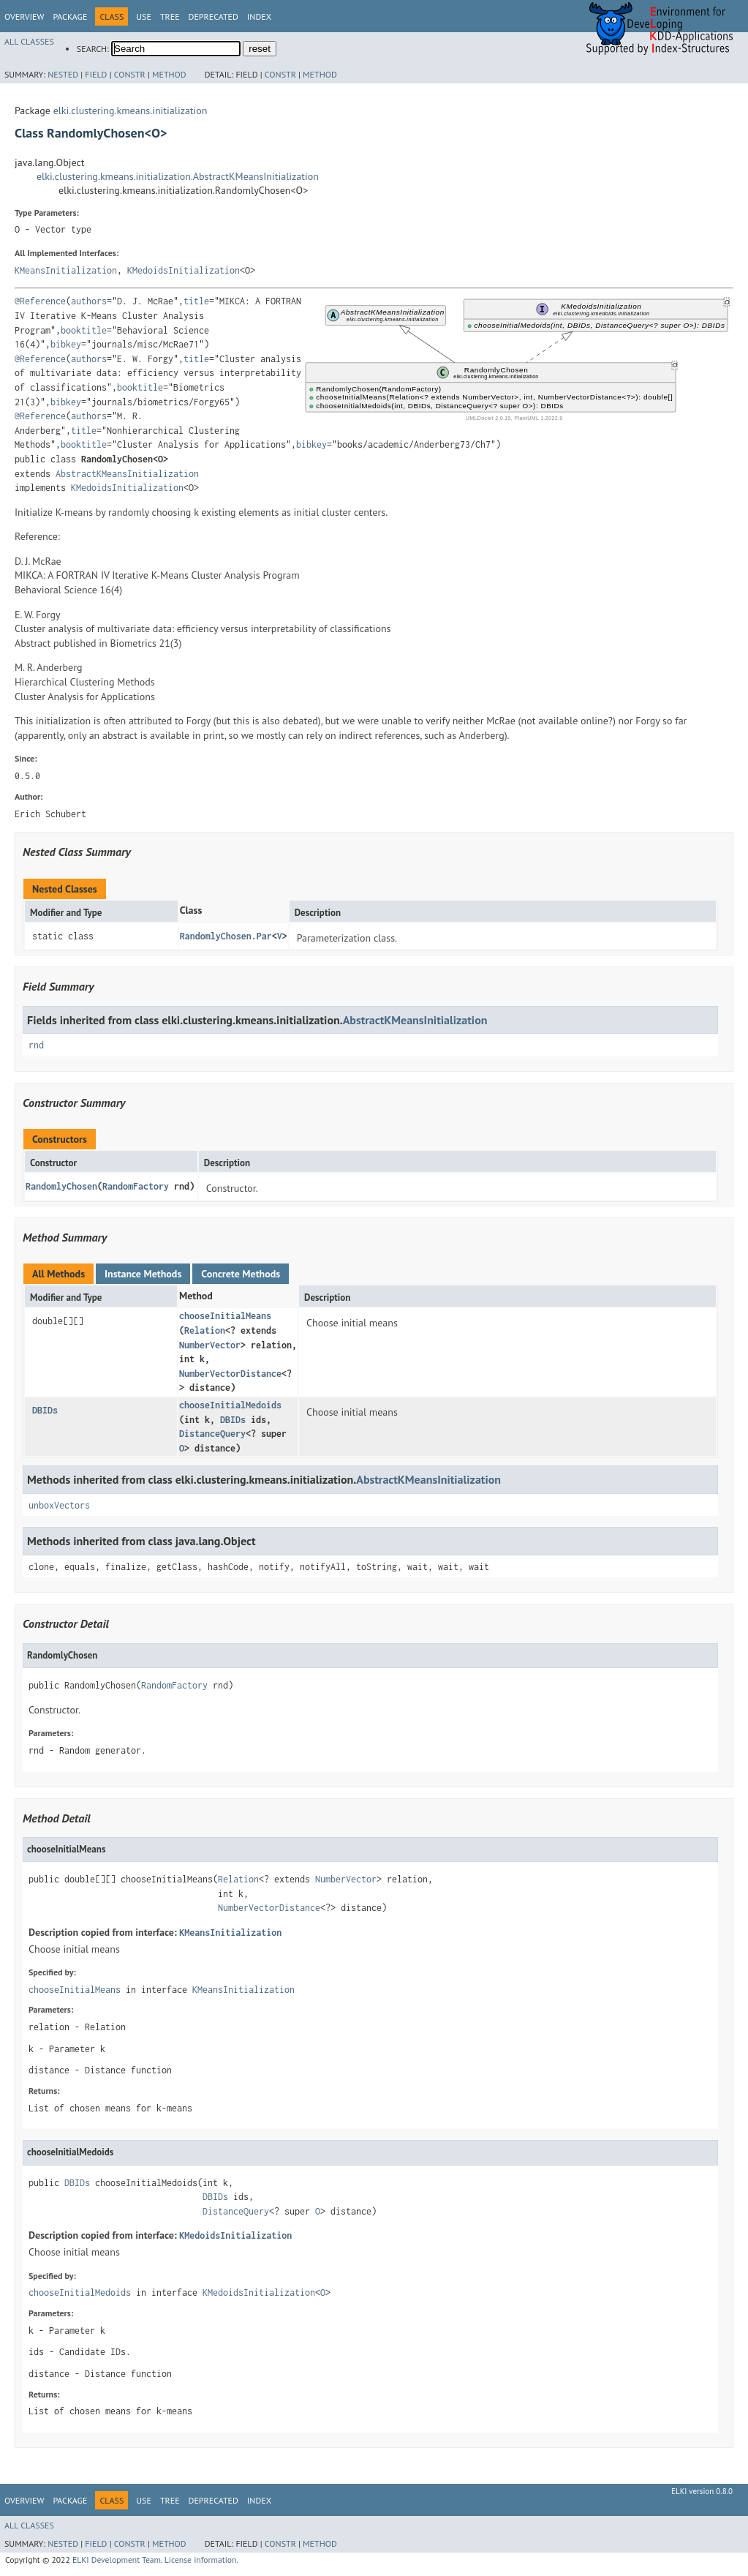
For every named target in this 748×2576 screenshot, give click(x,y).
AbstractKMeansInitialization (127, 473)
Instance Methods (143, 1273)
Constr (130, 74)
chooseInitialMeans (225, 1315)
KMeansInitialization (66, 270)
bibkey (65, 344)
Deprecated (213, 16)
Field (96, 74)
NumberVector (210, 1345)
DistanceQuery (212, 1433)
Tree (170, 16)
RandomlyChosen (61, 1186)
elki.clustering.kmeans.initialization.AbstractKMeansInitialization (178, 176)
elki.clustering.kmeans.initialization (130, 110)
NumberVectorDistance (230, 1373)
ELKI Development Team (116, 2559)
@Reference (40, 301)
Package (70, 16)
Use (143, 16)
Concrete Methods (240, 1273)
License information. (201, 2559)
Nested (63, 74)
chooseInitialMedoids (230, 1405)
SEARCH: (93, 48)
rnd (36, 1045)
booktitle (84, 330)
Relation (204, 1330)
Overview (24, 16)
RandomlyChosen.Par (226, 936)
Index (259, 16)
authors (89, 301)
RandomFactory (135, 1186)
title (196, 301)
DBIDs (45, 1410)
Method (169, 74)
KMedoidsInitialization (183, 270)
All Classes (29, 41)
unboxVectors (59, 1505)
